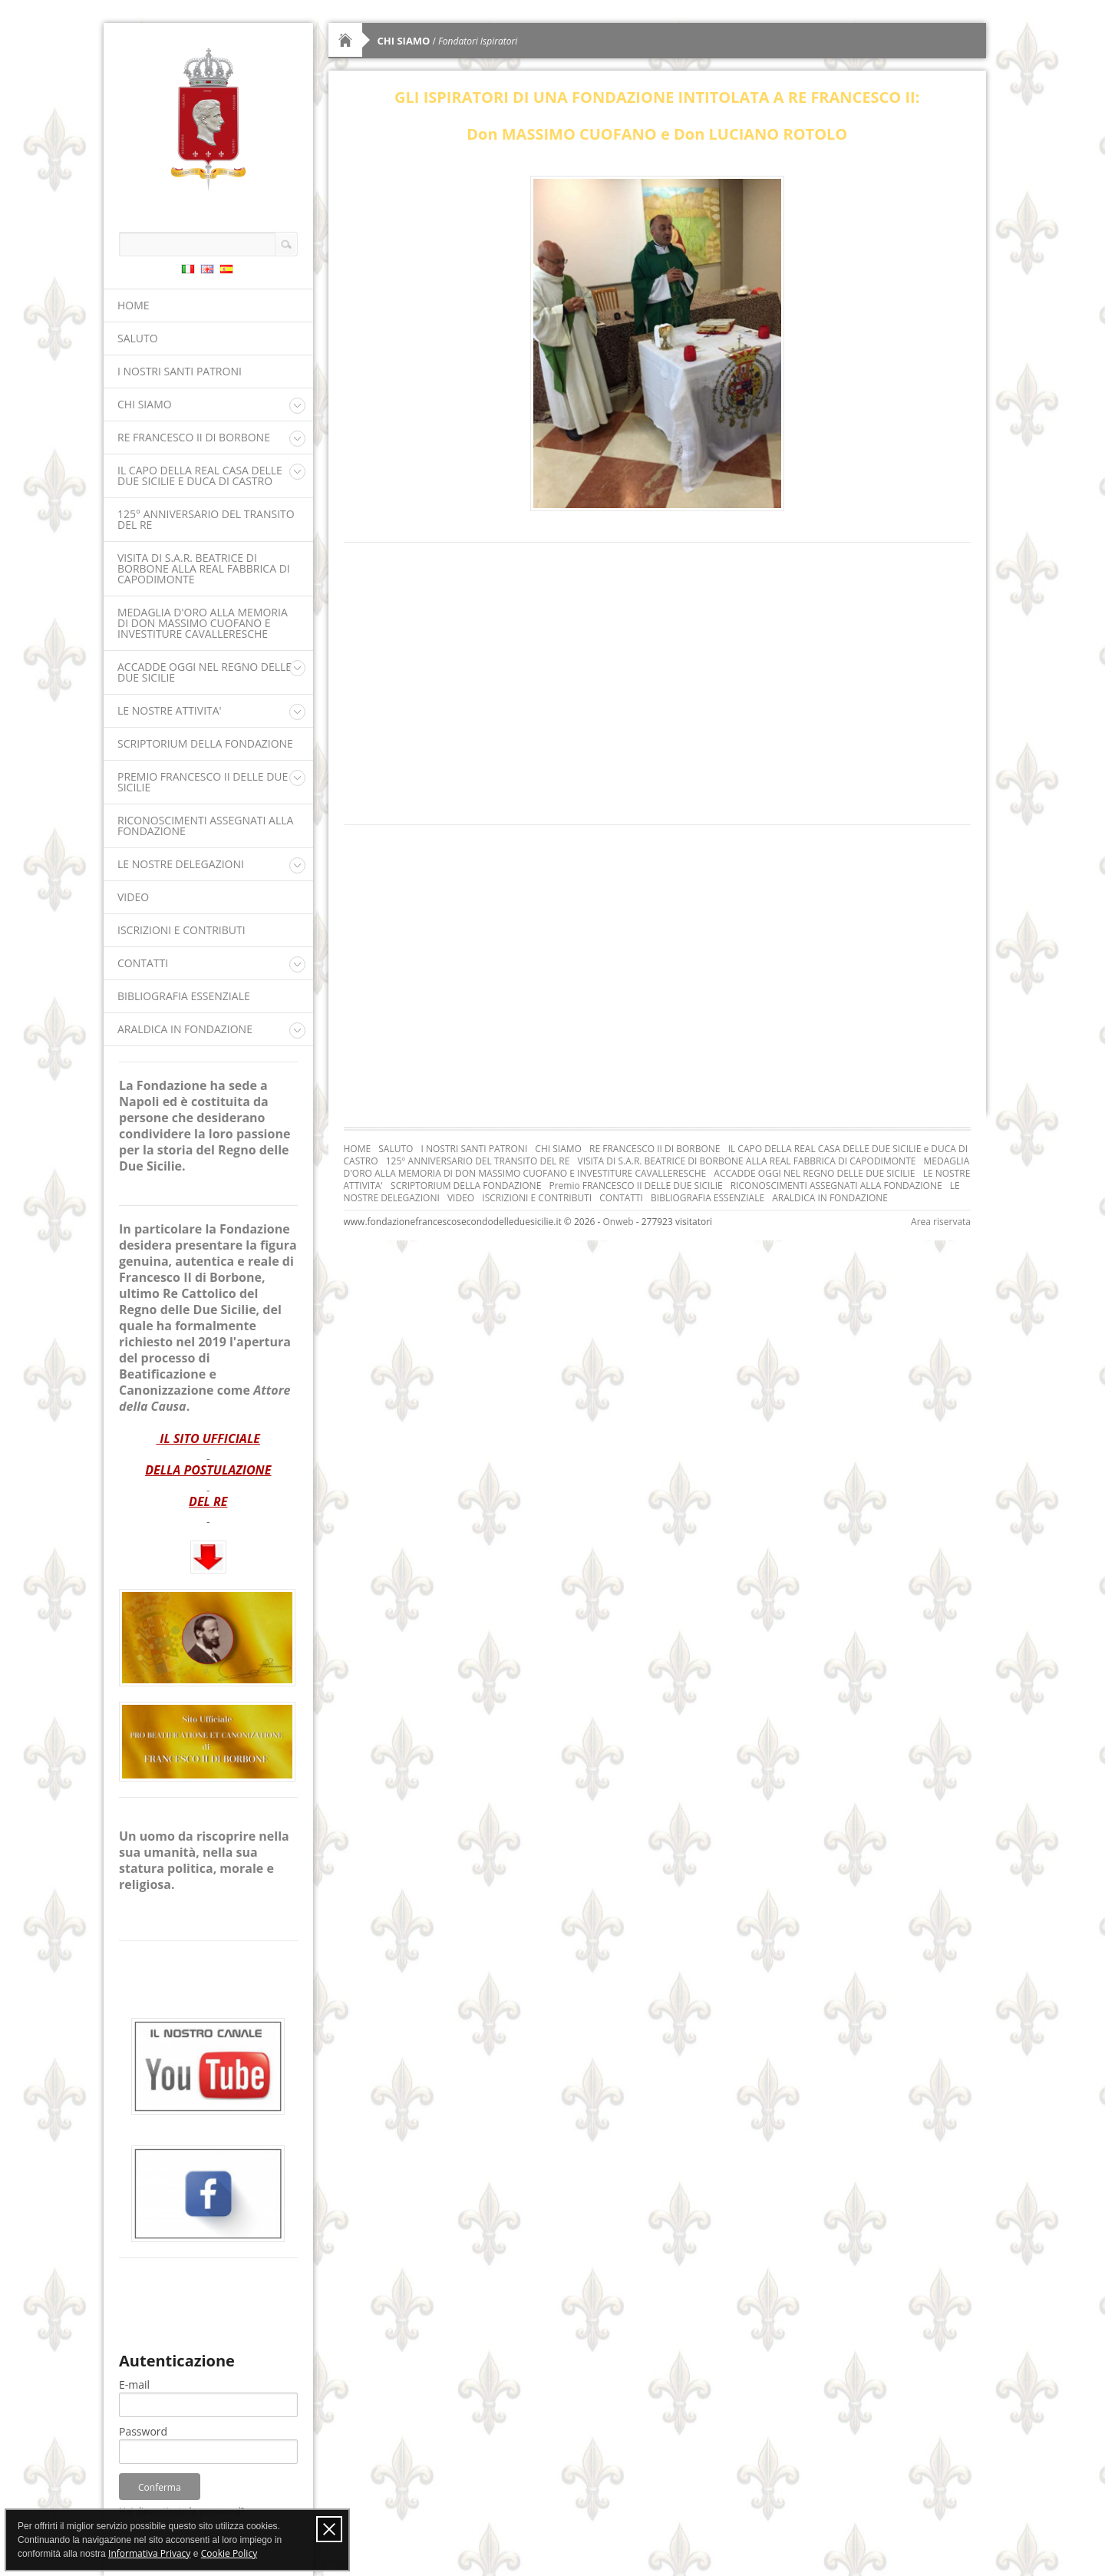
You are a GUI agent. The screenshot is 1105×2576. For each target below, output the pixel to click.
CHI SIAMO (144, 404)
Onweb (618, 1221)
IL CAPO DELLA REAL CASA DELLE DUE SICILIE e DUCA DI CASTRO (199, 475)
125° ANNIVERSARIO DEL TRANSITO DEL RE (206, 519)
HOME (133, 305)
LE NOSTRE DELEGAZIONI (180, 864)
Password (143, 2431)
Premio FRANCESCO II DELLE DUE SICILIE (202, 781)
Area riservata (941, 1221)
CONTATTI (142, 963)
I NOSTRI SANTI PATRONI (179, 371)
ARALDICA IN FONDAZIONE (184, 1029)
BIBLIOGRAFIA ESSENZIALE (183, 996)
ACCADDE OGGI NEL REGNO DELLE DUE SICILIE (204, 672)
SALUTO (137, 338)
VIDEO (133, 897)
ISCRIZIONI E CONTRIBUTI (181, 930)
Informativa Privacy (149, 2553)
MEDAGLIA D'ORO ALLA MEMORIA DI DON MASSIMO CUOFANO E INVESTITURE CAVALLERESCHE (202, 623)
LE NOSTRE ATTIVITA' (169, 710)
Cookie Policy (229, 2553)
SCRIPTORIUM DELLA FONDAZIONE (205, 743)
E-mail (134, 2384)
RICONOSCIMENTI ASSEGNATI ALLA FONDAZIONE (205, 825)
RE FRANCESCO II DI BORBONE (193, 437)
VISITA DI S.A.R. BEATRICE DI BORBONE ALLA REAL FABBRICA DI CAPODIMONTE (203, 568)
